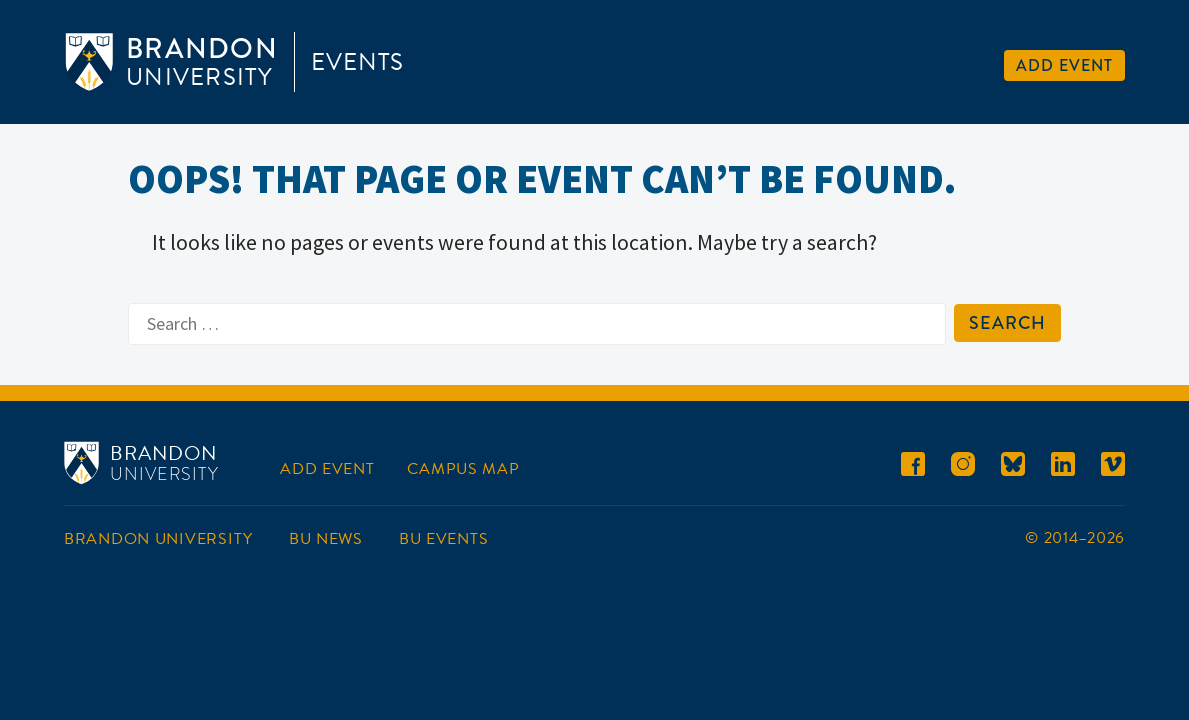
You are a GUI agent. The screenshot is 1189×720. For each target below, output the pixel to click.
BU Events (443, 539)
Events (357, 62)
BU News (326, 539)
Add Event (1064, 65)
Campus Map (463, 469)
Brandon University (158, 539)
